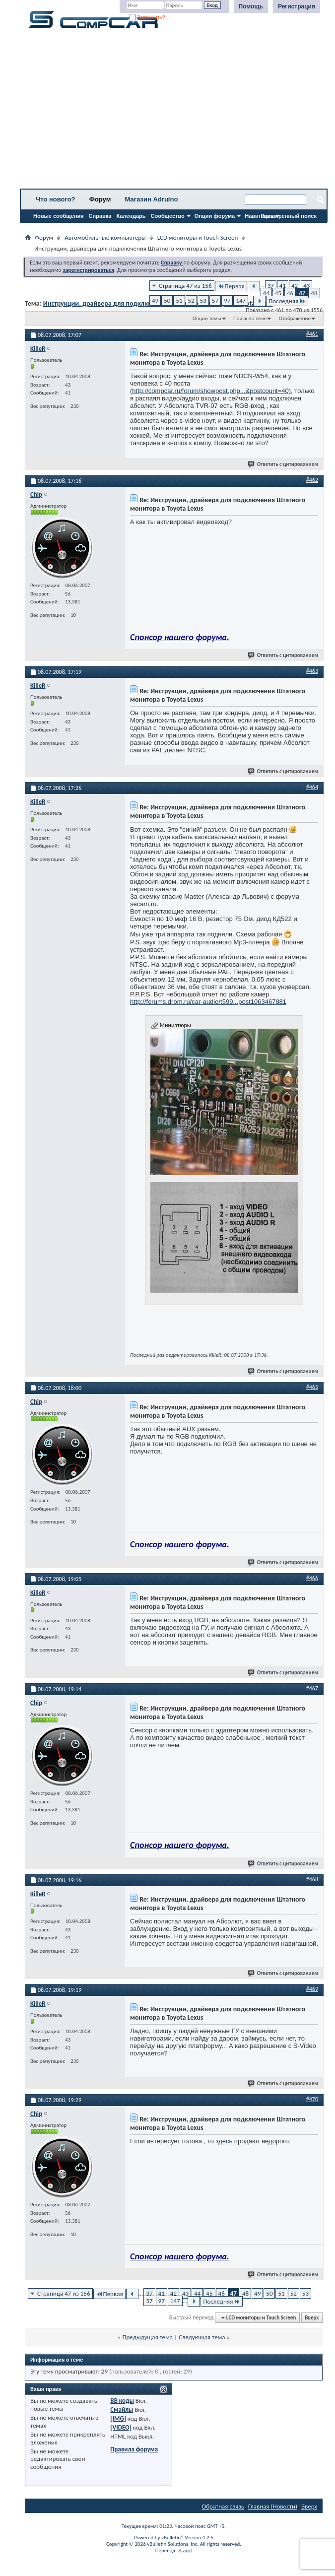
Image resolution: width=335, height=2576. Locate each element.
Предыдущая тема (147, 2337)
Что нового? (55, 199)
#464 (312, 787)
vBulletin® (172, 2537)
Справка (100, 216)
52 (191, 300)
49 (155, 300)
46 (290, 293)
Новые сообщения (58, 216)
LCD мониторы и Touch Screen (197, 237)
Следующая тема (202, 2337)
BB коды (122, 2400)
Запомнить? (147, 17)
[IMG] (118, 2418)
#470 (312, 2099)
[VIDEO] (121, 2427)
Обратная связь (223, 2506)
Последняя (287, 301)
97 (227, 300)
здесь (223, 2141)
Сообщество (168, 216)
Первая (231, 286)
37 (271, 285)
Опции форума (215, 216)
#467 (312, 1688)
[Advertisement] (173, 111)
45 (278, 293)
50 (167, 300)
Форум (100, 199)
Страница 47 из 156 (185, 285)
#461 (312, 333)
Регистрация (296, 6)
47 (302, 293)
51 (179, 300)
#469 (312, 1988)
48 (314, 293)
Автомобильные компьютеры (105, 237)
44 (266, 293)
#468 (312, 1879)
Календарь (130, 216)
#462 (312, 479)
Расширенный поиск (289, 216)
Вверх (312, 2317)
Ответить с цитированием (283, 464)
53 (203, 300)
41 (282, 285)
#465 (312, 1387)
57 (215, 300)
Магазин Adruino (151, 199)
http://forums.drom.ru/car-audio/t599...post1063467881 (208, 1001)
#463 (312, 670)
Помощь (251, 6)
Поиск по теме (250, 318)
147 (241, 300)
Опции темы (207, 318)
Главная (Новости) (272, 2506)
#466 (312, 1578)
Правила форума (134, 2449)
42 (294, 285)
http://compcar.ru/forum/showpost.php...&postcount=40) (211, 391)
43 (306, 285)
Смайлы (121, 2409)
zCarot (185, 2550)
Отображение (295, 318)
